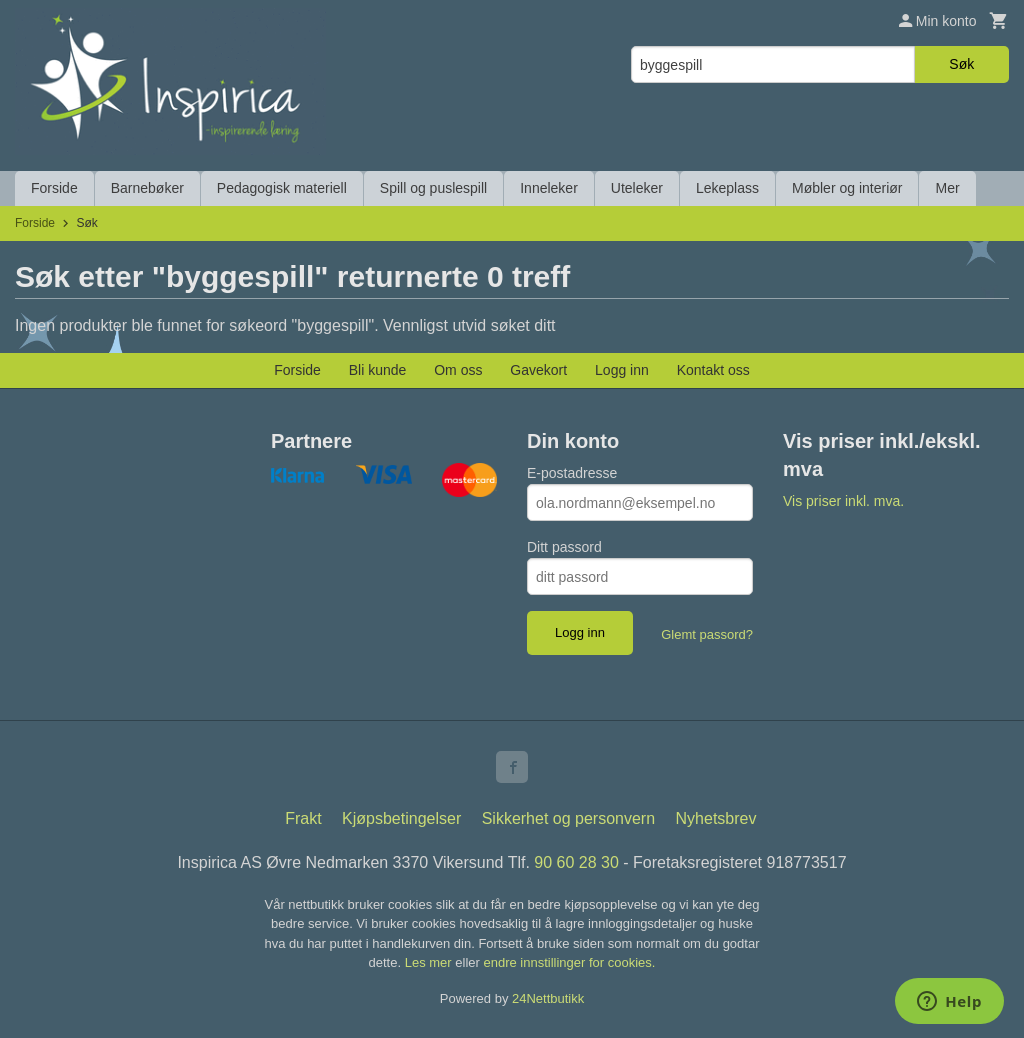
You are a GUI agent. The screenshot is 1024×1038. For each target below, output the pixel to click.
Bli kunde (378, 370)
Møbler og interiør (847, 188)
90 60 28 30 (576, 862)
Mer (947, 188)
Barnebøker (147, 188)
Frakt (303, 818)
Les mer (430, 962)
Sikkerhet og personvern (568, 818)
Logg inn (622, 370)
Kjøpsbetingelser (401, 818)
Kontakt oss (713, 370)
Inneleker (549, 188)
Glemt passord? (707, 634)
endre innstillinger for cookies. (569, 962)
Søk (961, 64)
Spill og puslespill (433, 188)
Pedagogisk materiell (282, 188)
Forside (54, 188)
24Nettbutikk (548, 998)
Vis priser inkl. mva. (843, 501)
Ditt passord (564, 547)
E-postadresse (572, 473)
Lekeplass (727, 188)
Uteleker (637, 188)
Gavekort (538, 370)
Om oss (458, 370)
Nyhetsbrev (716, 818)
